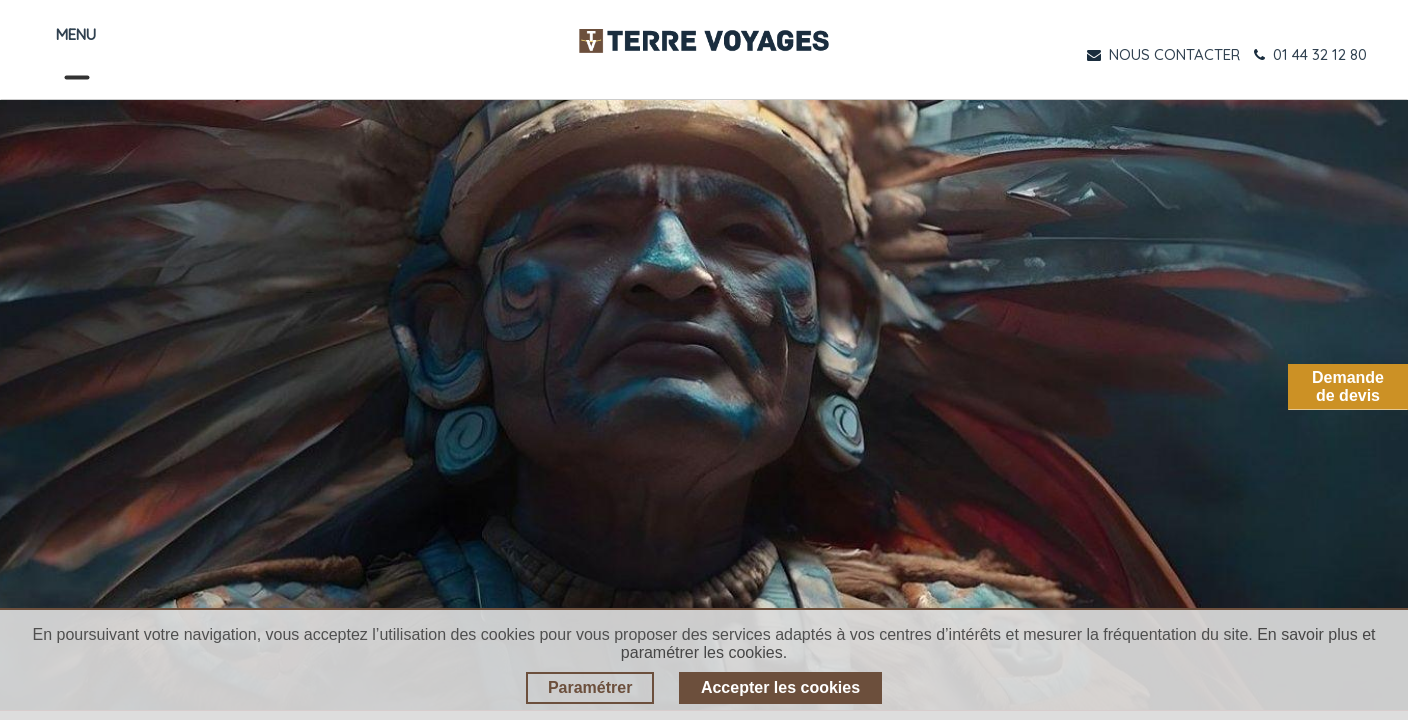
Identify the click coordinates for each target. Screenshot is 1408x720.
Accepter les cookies (780, 687)
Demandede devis (1348, 386)
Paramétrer (590, 687)
